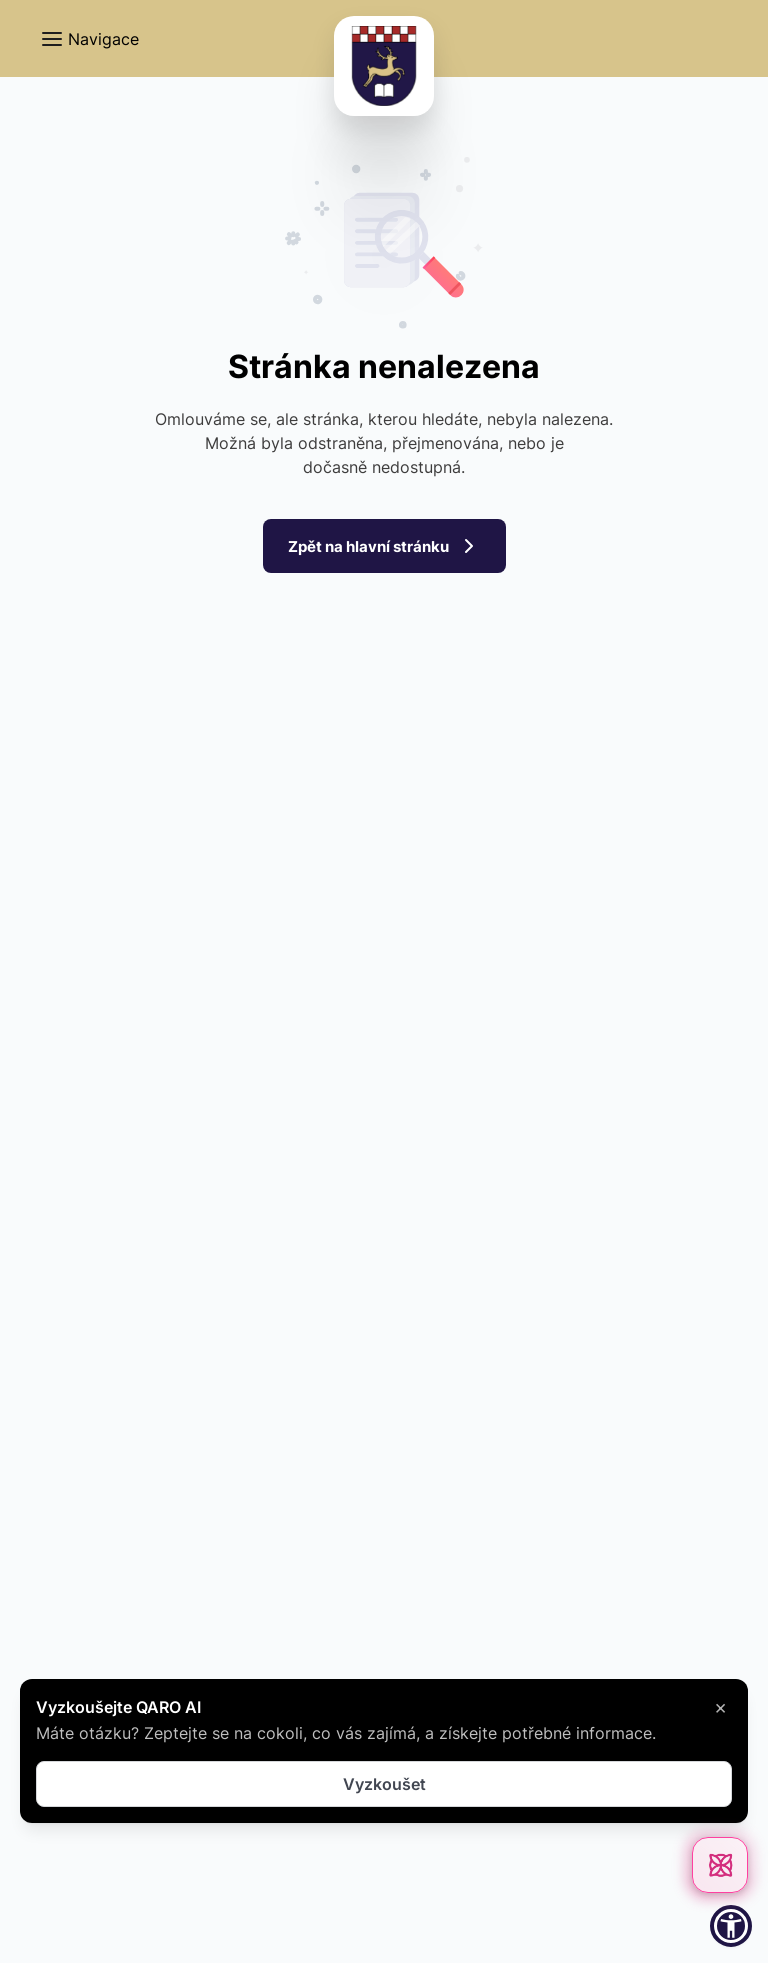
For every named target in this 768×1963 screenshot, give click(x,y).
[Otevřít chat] (720, 1865)
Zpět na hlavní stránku (384, 547)
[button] (89, 39)
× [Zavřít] (720, 1707)
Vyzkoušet (384, 1784)
